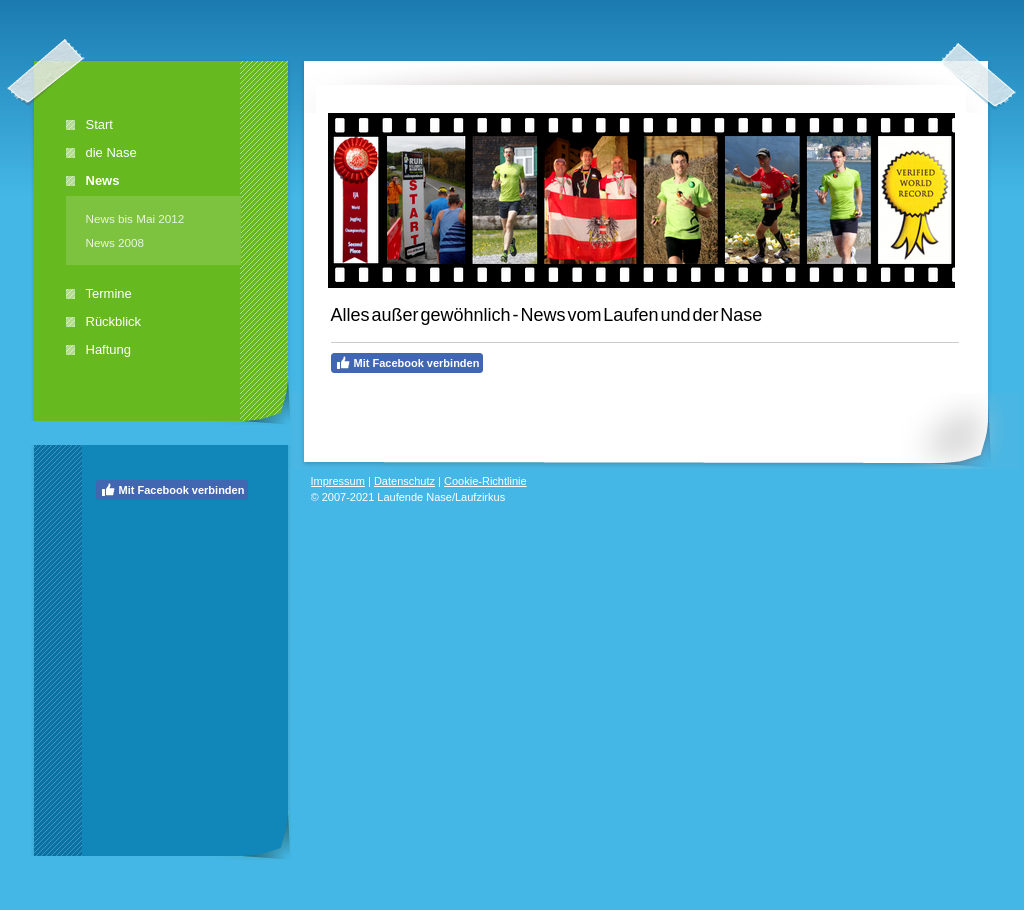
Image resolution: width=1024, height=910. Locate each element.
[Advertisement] (176, 630)
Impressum (338, 481)
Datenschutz (404, 481)
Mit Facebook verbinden (172, 490)
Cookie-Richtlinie (485, 481)
